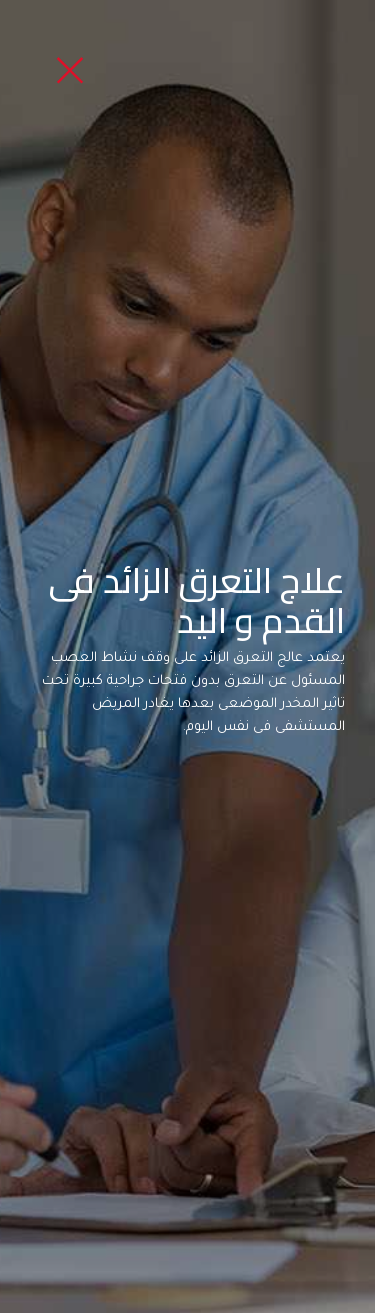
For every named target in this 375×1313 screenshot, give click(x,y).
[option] (187, 656)
